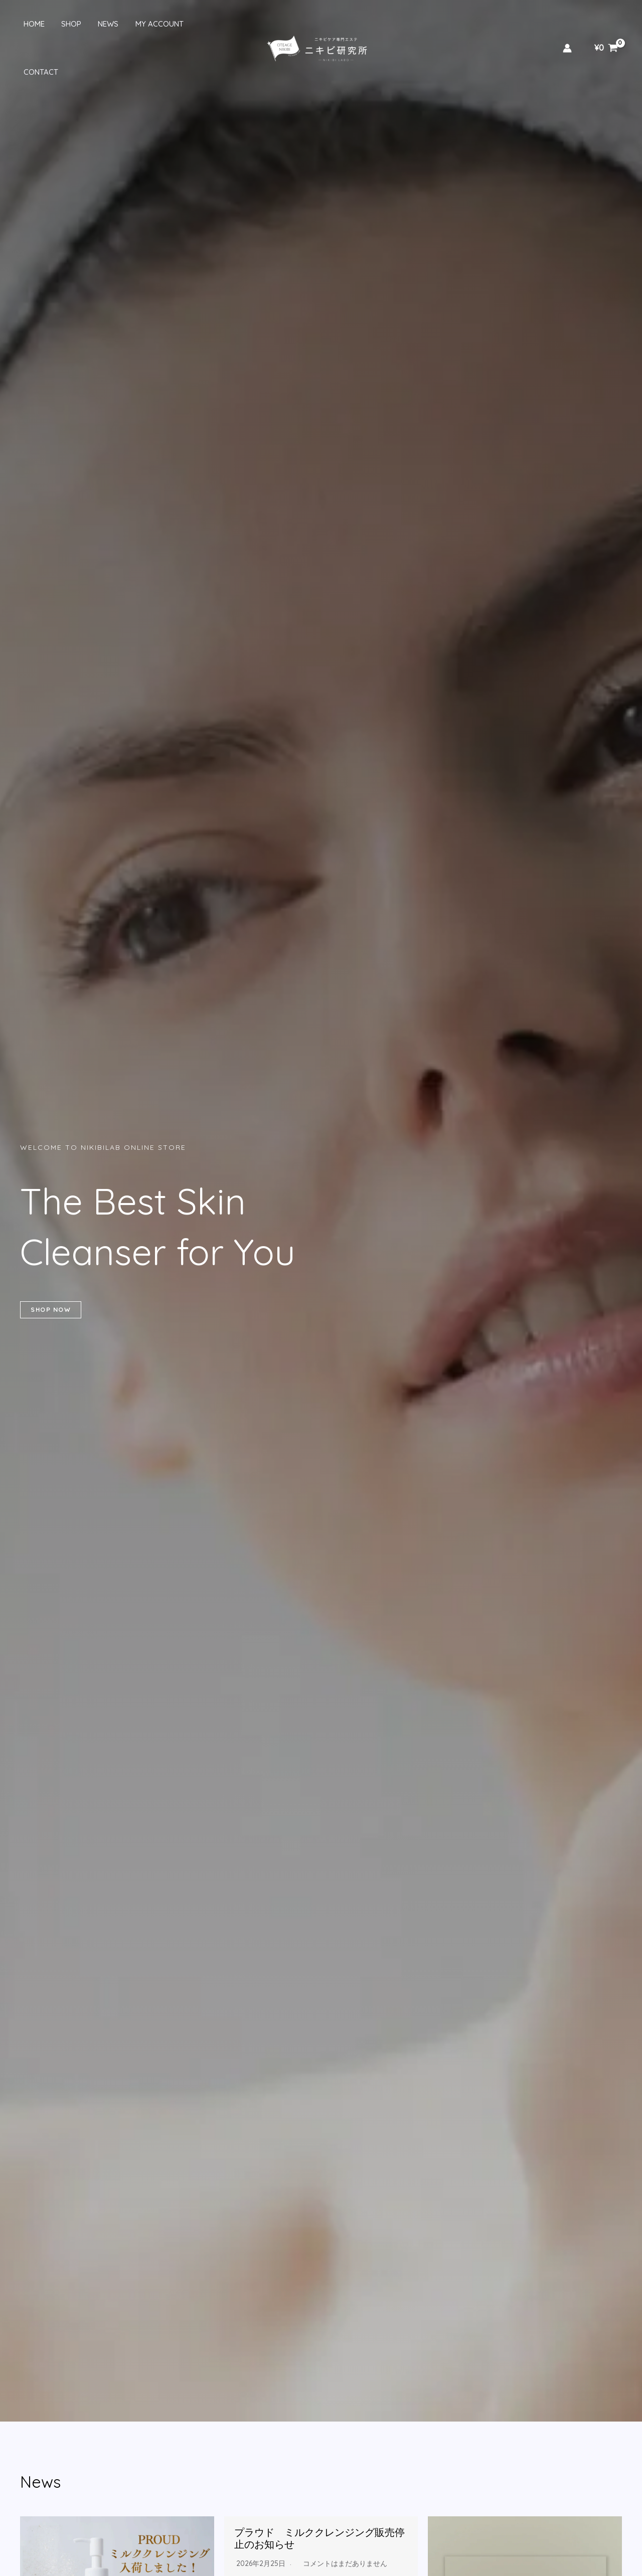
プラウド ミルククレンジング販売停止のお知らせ (319, 2538)
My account (151, 24)
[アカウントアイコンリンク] (567, 24)
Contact (207, 24)
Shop (66, 24)
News (101, 24)
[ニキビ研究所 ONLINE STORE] (317, 23)
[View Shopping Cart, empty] (606, 24)
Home (30, 24)
